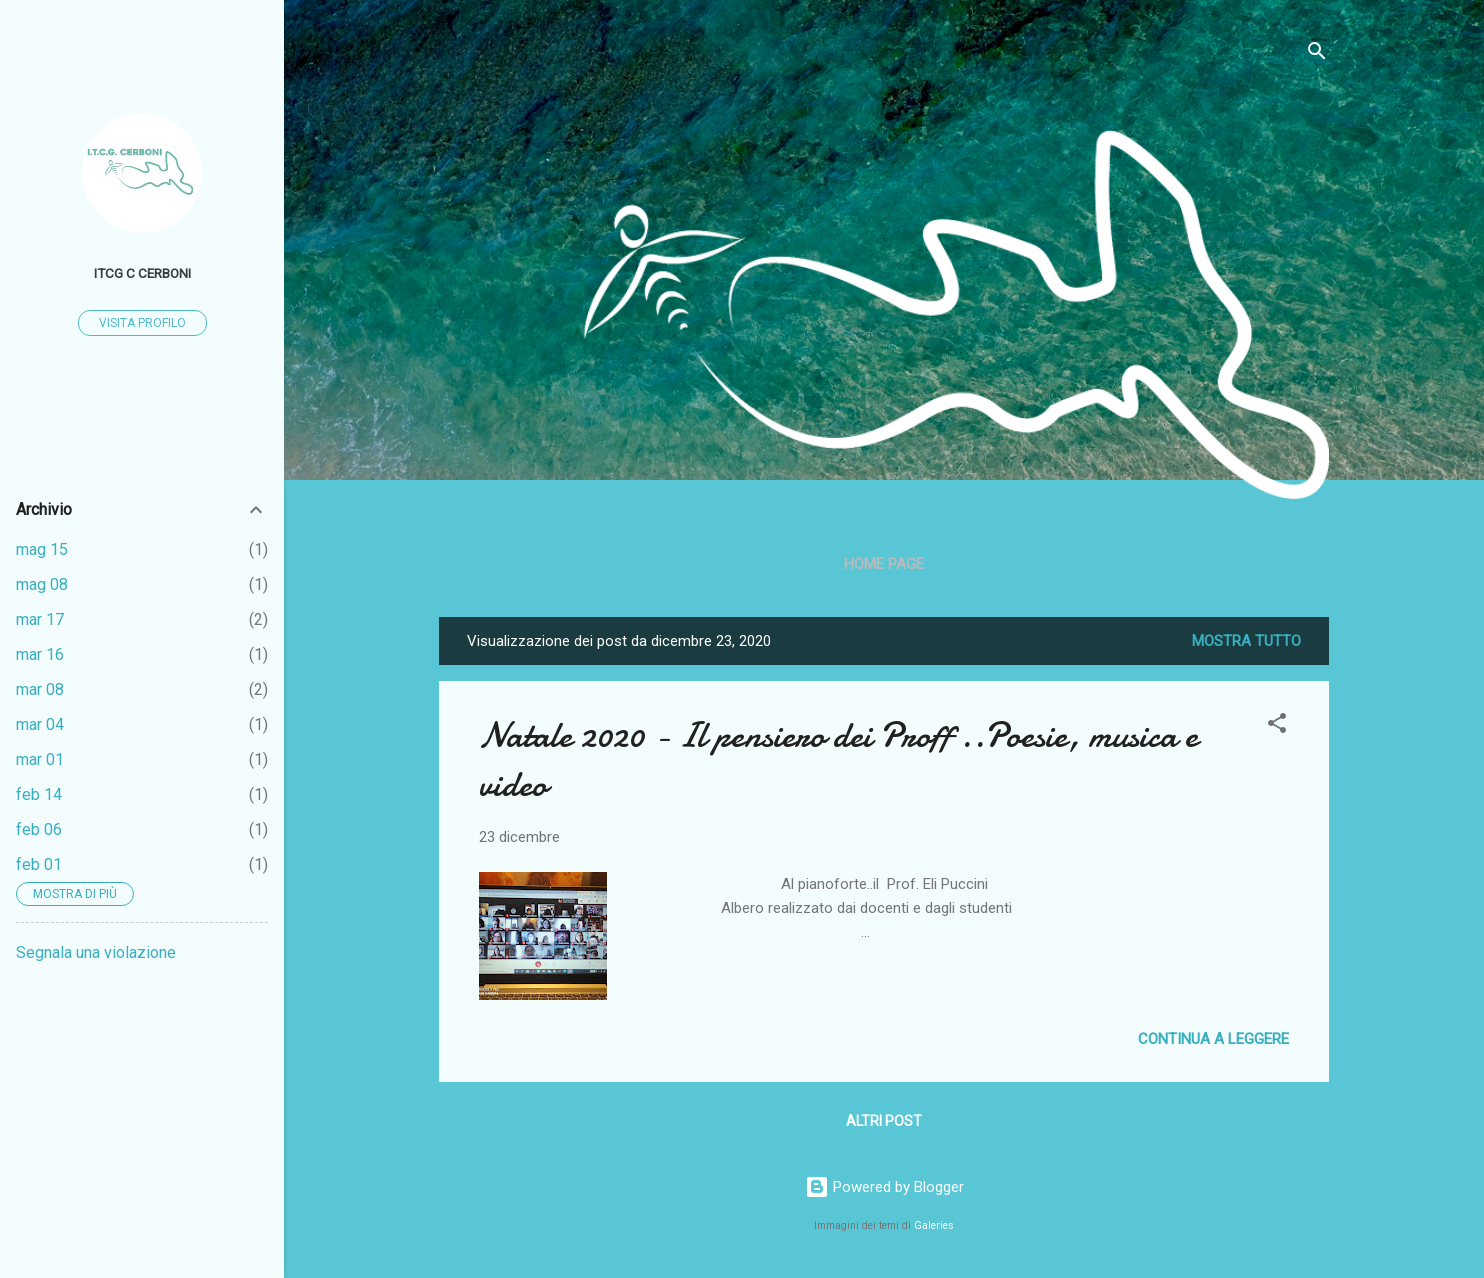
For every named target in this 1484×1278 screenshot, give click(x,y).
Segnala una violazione (96, 952)
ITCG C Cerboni (142, 273)
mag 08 (42, 584)
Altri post (884, 1121)
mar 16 (40, 654)
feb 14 (39, 794)
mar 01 (40, 759)
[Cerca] (1317, 54)
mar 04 (40, 724)
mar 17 (40, 619)
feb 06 (39, 829)
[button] (1277, 726)
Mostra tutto (1246, 641)
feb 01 (39, 864)
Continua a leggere (1213, 1039)
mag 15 (42, 549)
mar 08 (40, 689)
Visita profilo (142, 323)
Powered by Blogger (884, 1187)
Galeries (934, 1225)
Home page (884, 564)
